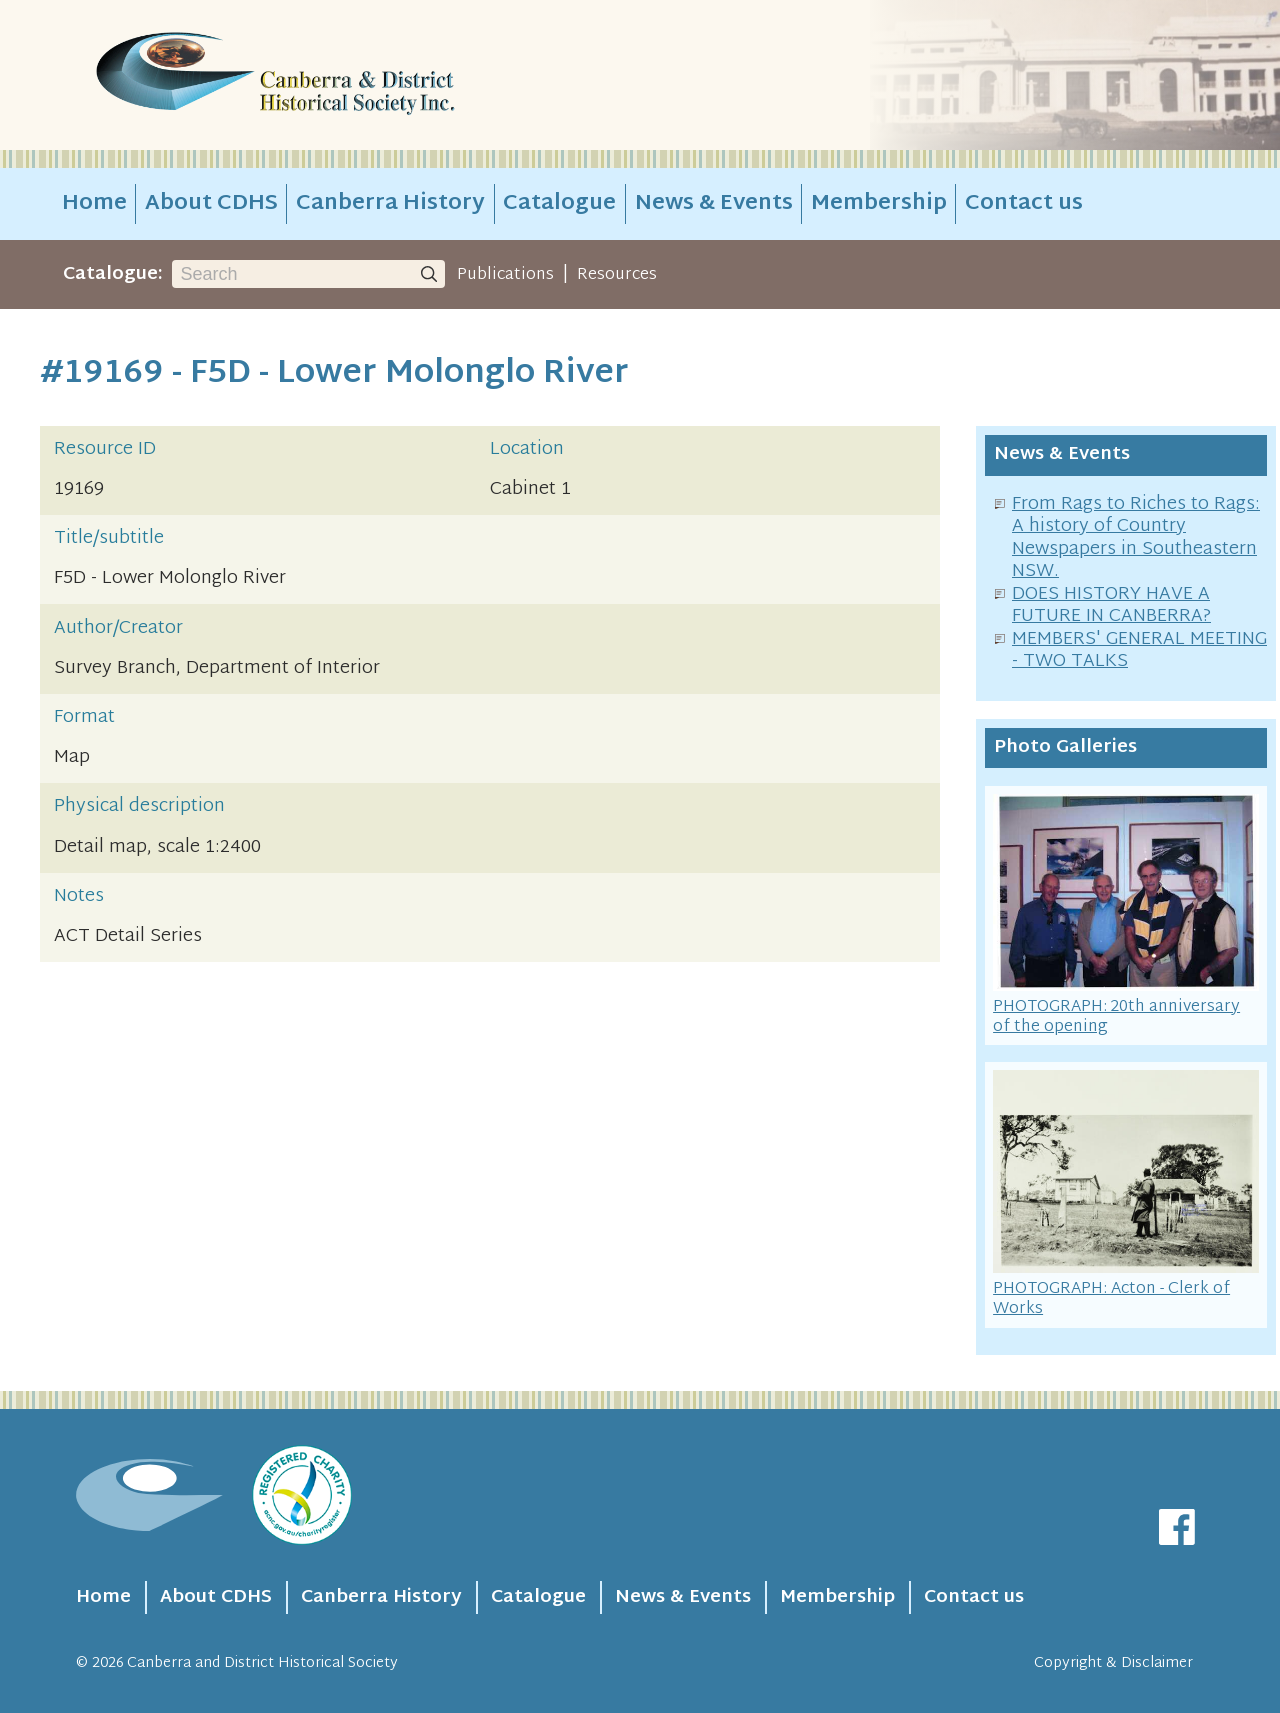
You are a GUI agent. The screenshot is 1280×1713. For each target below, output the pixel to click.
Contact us (1024, 204)
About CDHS (211, 204)
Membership (879, 204)
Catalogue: (113, 274)
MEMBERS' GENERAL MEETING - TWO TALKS (1139, 651)
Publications (505, 275)
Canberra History (390, 204)
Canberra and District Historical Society (262, 1663)
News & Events (714, 204)
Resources (617, 275)
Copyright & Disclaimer (1113, 1663)
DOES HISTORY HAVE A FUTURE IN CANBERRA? (1111, 606)
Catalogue (559, 204)
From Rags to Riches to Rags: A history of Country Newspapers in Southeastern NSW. (1136, 538)
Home (94, 204)
